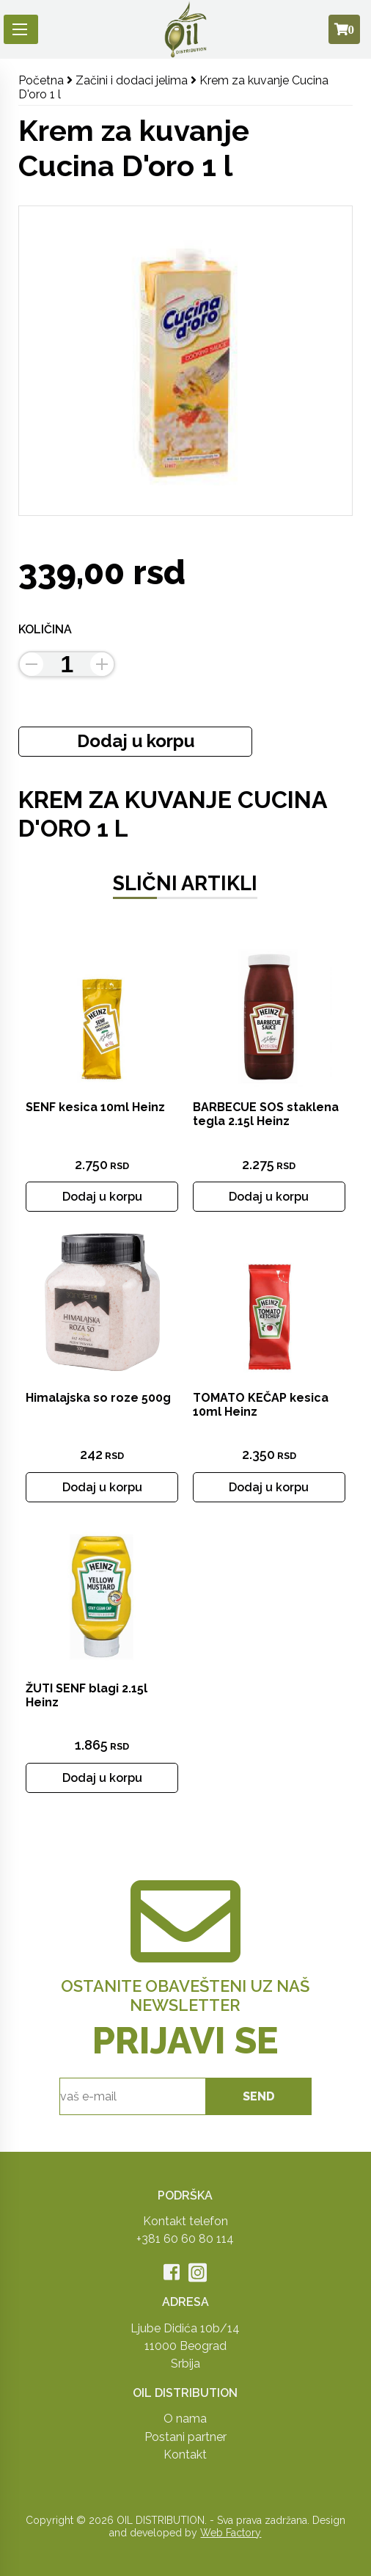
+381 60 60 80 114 (185, 2239)
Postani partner (185, 2437)
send (259, 2096)
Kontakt (185, 2455)
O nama (185, 2419)
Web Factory (230, 2533)
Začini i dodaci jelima (132, 80)
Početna (41, 80)
